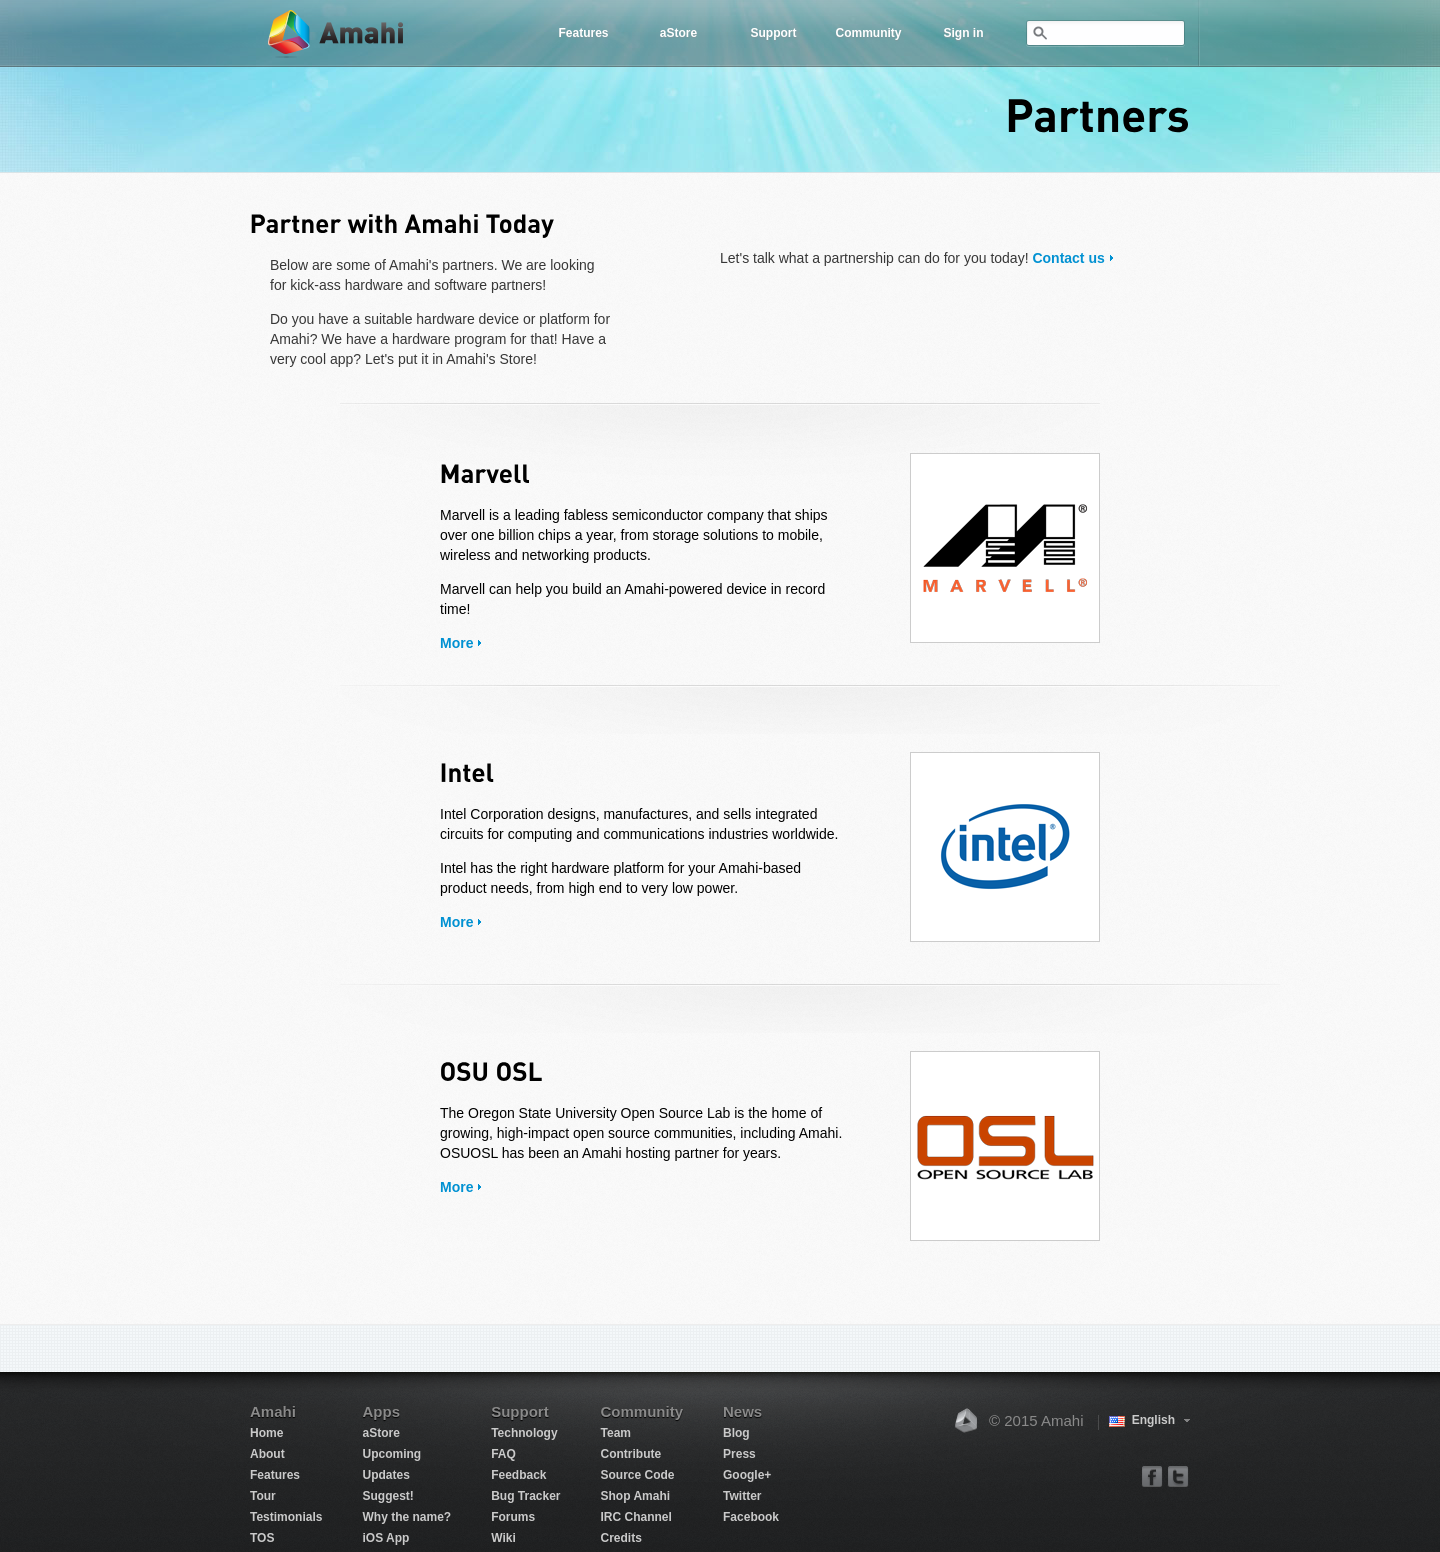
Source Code (638, 1475)
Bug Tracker (525, 1496)
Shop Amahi (636, 1496)
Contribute (631, 1454)
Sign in (964, 33)
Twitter (742, 1496)
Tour (263, 1496)
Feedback (518, 1475)
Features (583, 33)
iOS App (385, 1538)
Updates (385, 1475)
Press (739, 1454)
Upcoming (391, 1454)
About (267, 1454)
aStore (678, 33)
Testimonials (286, 1517)
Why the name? (406, 1517)
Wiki (503, 1538)
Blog (736, 1433)
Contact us (1068, 258)
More (456, 643)
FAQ (503, 1454)
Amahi (337, 33)
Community (869, 33)
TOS (262, 1538)
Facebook (751, 1517)
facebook (1152, 1475)
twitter (1177, 1475)
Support (774, 33)
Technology (524, 1433)
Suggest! (387, 1496)
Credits (621, 1538)
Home (266, 1433)
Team (616, 1433)
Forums (513, 1517)
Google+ (747, 1475)
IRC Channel (636, 1517)
